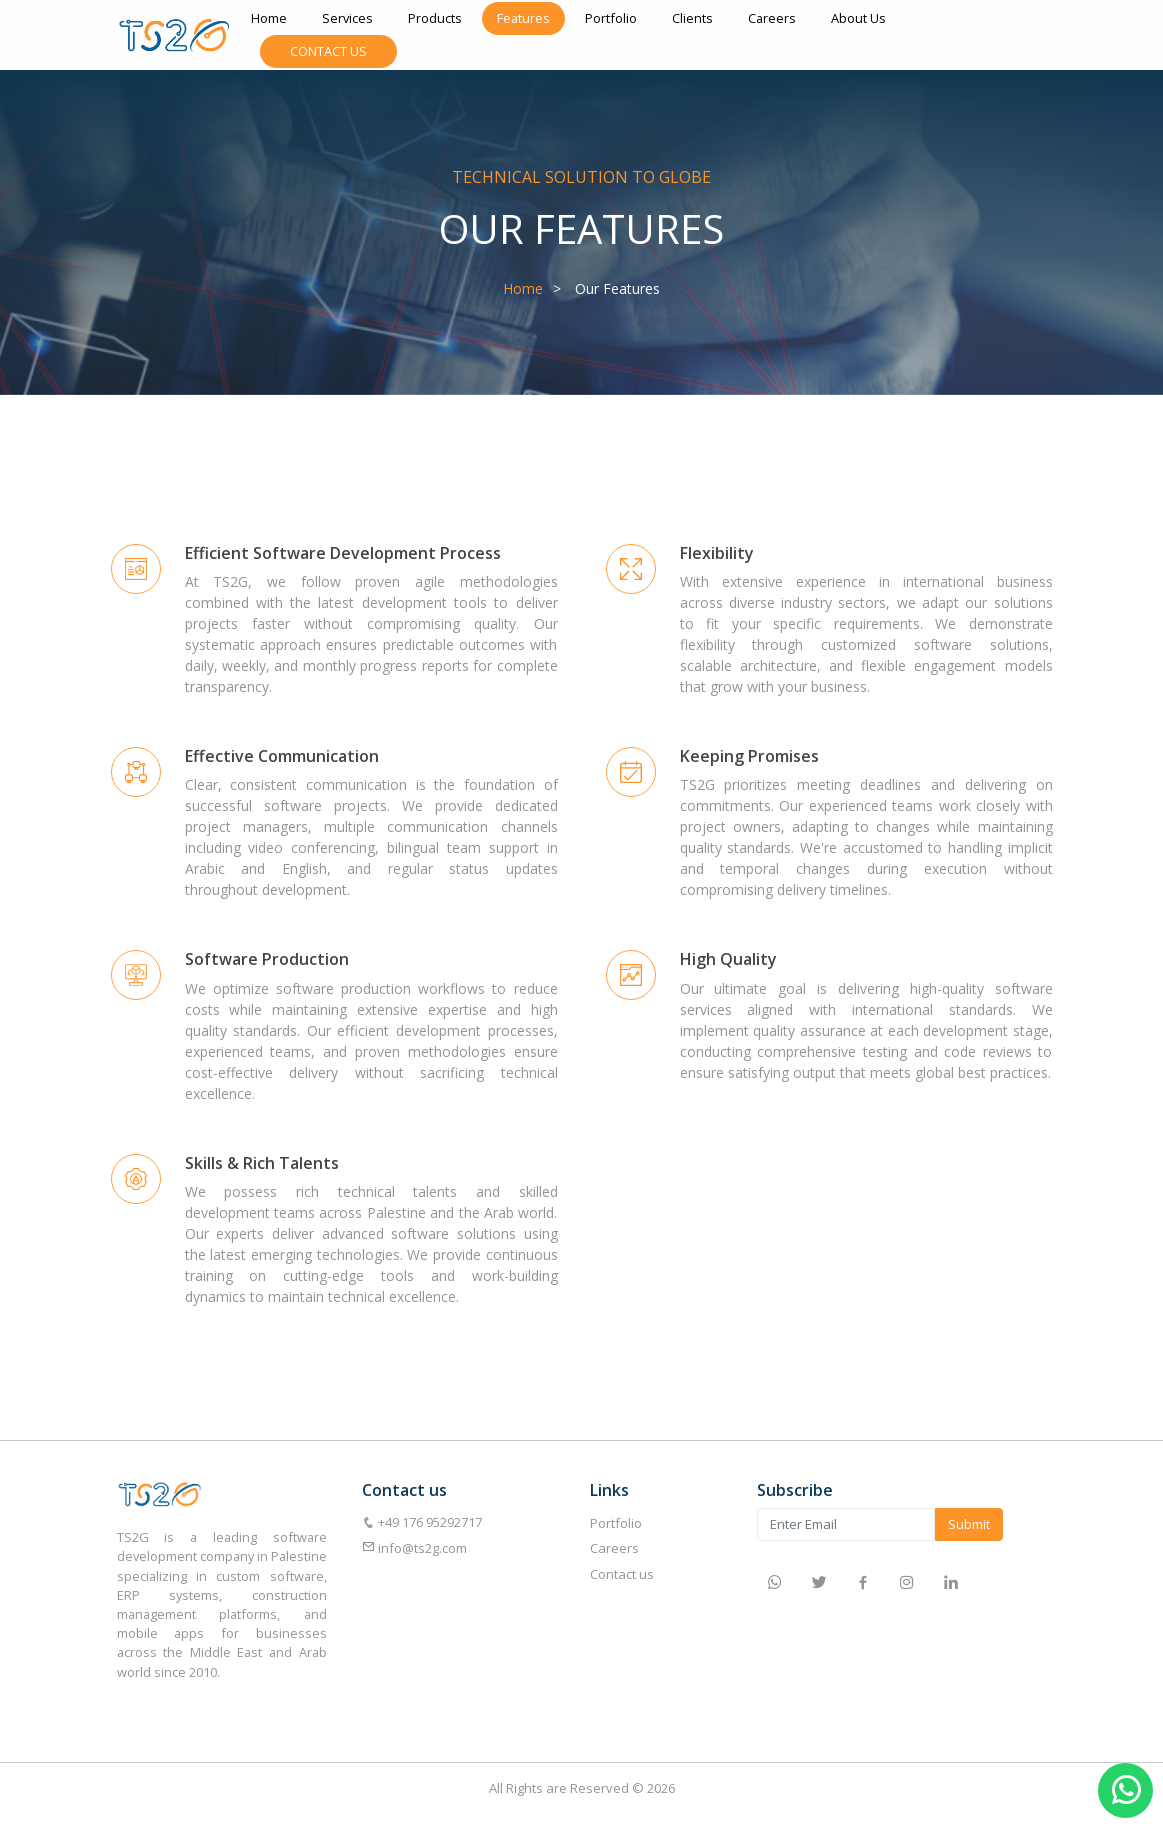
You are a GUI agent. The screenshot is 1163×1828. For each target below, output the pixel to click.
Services (347, 18)
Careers (772, 18)
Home (269, 18)
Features (523, 18)
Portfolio (611, 18)
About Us (858, 18)
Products (435, 18)
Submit (969, 1524)
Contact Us (328, 51)
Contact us (622, 1574)
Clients (692, 18)
